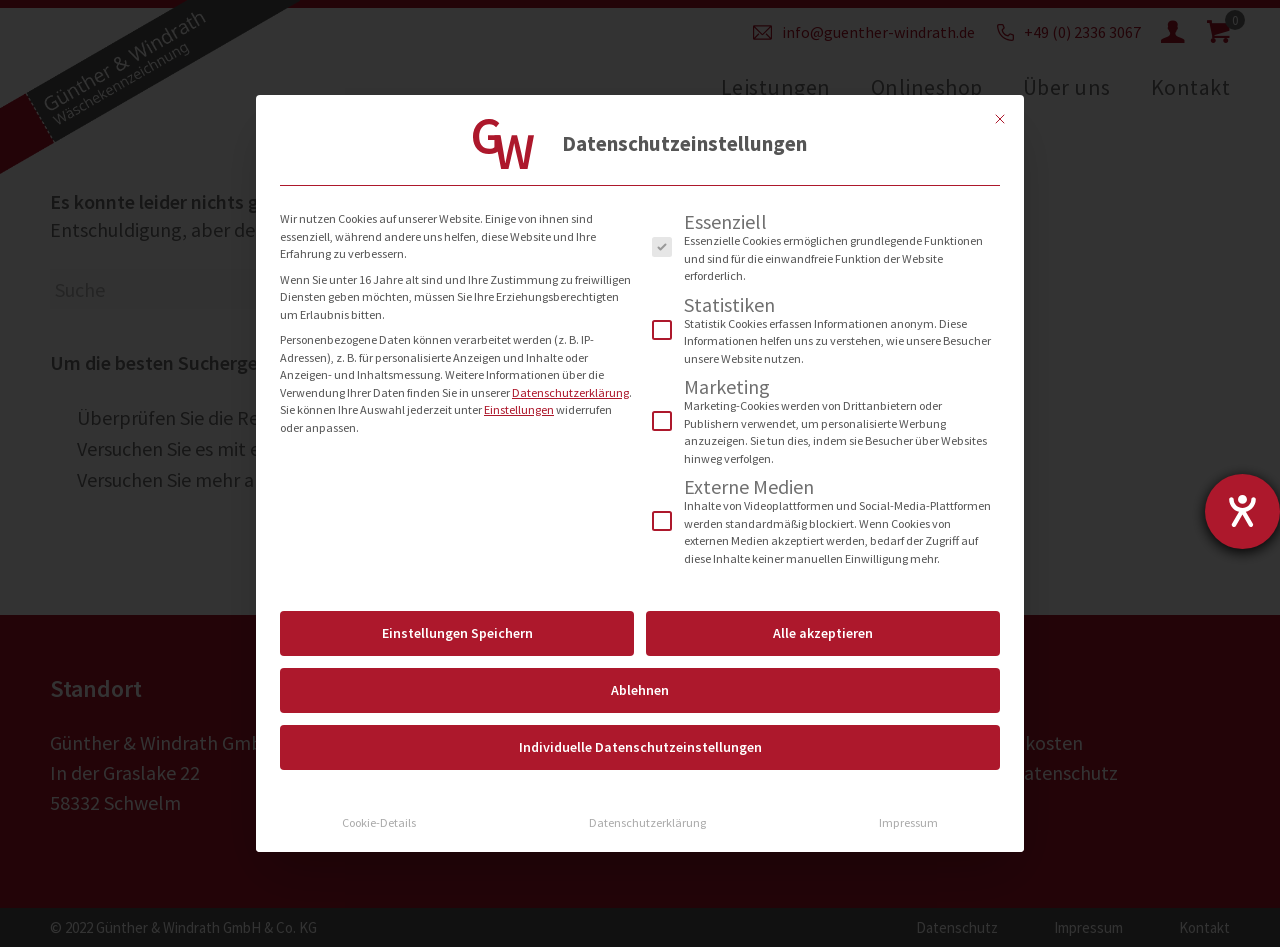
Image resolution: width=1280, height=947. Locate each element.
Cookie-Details (379, 822)
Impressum (908, 822)
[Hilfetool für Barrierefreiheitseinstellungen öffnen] (1242, 511)
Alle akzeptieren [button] (823, 633)
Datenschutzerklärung (570, 392)
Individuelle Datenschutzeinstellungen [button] (640, 747)
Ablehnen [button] (640, 690)
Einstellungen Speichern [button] (457, 633)
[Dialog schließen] (1000, 119)
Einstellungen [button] (519, 409)
